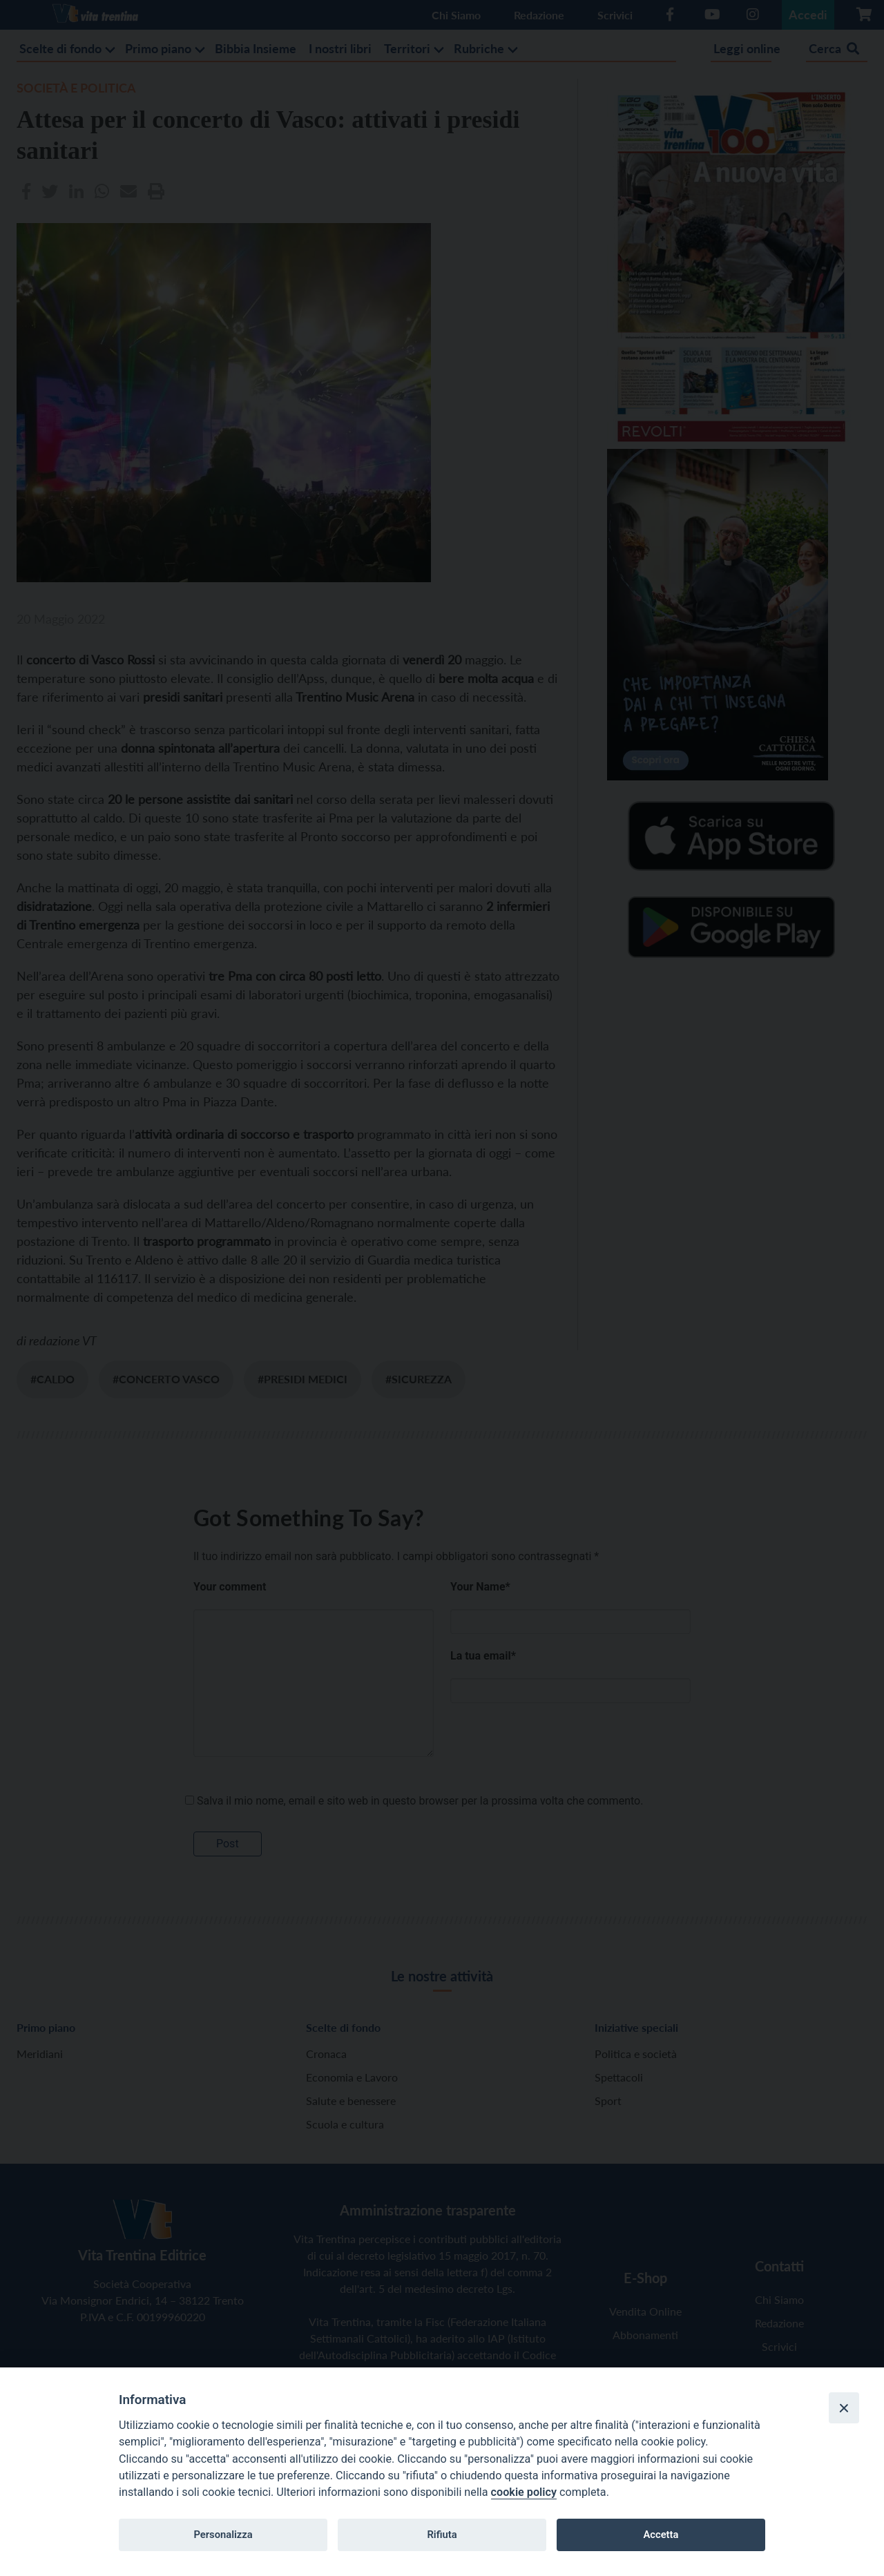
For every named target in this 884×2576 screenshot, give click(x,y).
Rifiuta (442, 2534)
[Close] (844, 2407)
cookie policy (524, 2492)
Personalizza (222, 2534)
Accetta (660, 2534)
